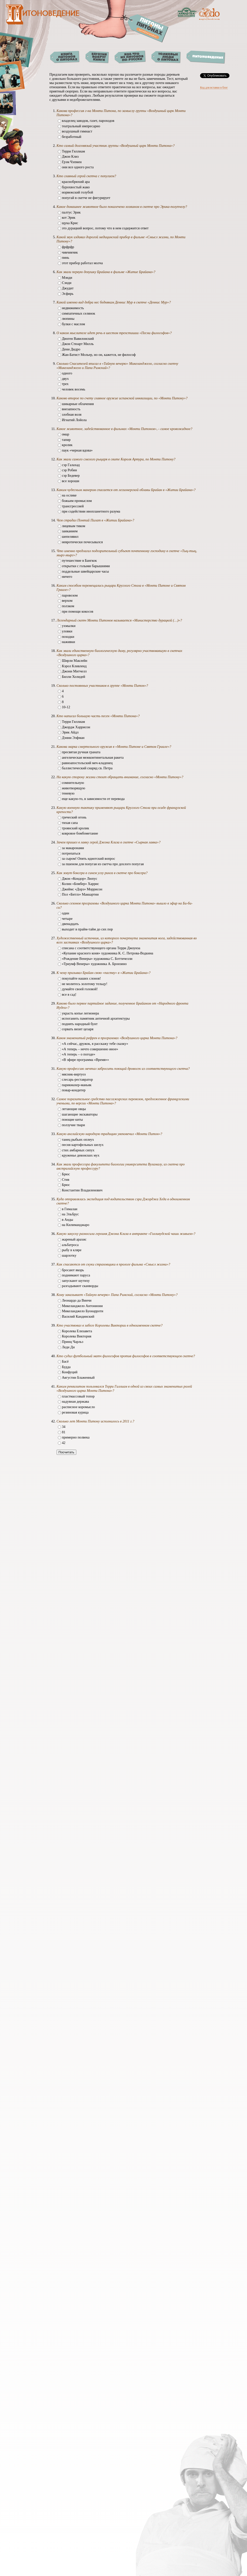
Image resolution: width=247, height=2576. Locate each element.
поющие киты (72, 1119)
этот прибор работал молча (82, 263)
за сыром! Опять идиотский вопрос (88, 858)
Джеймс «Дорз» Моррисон (82, 889)
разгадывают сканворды (80, 1286)
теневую (68, 793)
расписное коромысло (78, 1407)
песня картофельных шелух (82, 1145)
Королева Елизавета (77, 1331)
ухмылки (68, 626)
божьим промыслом (77, 501)
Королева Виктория (76, 1336)
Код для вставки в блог (214, 87)
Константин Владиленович (82, 1190)
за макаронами (73, 848)
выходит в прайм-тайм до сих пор (87, 929)
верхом (67, 600)
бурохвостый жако (76, 187)
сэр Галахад (71, 465)
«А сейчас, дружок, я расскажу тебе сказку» (95, 1044)
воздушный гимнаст (77, 131)
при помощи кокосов (77, 611)
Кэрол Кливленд (74, 666)
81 (63, 1432)
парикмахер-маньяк (76, 1085)
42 (63, 1443)
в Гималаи (69, 1209)
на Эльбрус (70, 1214)
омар (65, 434)
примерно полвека (75, 1437)
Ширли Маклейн (74, 661)
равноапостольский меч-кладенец (87, 763)
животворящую (73, 788)
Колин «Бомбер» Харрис (80, 884)
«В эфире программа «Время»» (85, 1060)
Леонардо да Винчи (76, 1300)
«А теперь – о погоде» (78, 1054)
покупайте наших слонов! (81, 978)
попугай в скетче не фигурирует (86, 198)
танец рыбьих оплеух (78, 1139)
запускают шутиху (76, 1281)
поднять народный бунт (80, 1024)
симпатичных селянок (78, 313)
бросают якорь (73, 1270)
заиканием (70, 531)
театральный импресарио (81, 126)
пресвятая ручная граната (81, 752)
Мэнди (67, 277)
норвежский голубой (77, 192)
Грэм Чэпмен (72, 162)
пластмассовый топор (78, 1396)
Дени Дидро (71, 349)
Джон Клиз (70, 156)
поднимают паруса (76, 1275)
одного (67, 373)
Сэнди (66, 283)
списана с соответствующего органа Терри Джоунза (101, 948)
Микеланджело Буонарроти (82, 1311)
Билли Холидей (73, 677)
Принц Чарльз (72, 1342)
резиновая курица (75, 1412)
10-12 (66, 707)
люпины (68, 319)
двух (65, 379)
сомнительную (73, 783)
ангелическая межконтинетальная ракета (93, 757)
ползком (68, 606)
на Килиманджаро (75, 1225)
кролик (67, 445)
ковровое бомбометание (80, 833)
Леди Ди (68, 1347)
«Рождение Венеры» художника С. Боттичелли (97, 959)
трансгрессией (73, 506)
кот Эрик (68, 217)
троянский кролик (75, 828)
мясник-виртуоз (74, 1074)
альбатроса (70, 1245)
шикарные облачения (78, 404)
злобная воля (71, 414)
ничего (67, 577)
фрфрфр (68, 247)
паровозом (70, 595)
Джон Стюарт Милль (78, 344)
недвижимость (73, 308)
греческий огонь (74, 817)
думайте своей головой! (80, 989)
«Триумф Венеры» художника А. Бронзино (94, 964)
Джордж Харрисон (76, 727)
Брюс (66, 1174)
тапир (66, 440)
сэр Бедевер (71, 475)
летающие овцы (74, 1109)
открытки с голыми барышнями (86, 566)
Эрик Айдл (70, 732)
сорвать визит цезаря (77, 1029)
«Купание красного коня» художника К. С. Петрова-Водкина (107, 953)
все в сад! (69, 994)
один (65, 913)
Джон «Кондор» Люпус (79, 878)
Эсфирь (67, 294)
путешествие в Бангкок (79, 560)
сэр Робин (69, 470)
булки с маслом (73, 324)
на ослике (69, 495)
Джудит (67, 288)
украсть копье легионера (80, 1013)
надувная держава (75, 1401)
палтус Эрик (71, 212)
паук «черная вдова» (77, 450)
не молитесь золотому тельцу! (84, 984)
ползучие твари (73, 1125)
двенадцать (70, 924)
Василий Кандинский (78, 1316)
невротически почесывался (82, 542)
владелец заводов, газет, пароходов (88, 121)
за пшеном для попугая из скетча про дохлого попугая (103, 864)
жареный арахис (74, 1239)
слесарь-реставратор (77, 1079)
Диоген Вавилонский (78, 339)
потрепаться (71, 853)
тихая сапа (70, 823)
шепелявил (70, 536)
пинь (65, 257)
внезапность (71, 409)
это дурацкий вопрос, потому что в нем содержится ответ (105, 228)
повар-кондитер (73, 1090)
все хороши (70, 481)
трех (65, 384)
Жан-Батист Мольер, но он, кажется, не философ (99, 355)
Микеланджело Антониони (82, 1306)
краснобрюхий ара (76, 182)
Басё (65, 1361)
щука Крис (70, 223)
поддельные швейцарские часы (85, 571)
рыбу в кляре (71, 1250)
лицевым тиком (73, 526)
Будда (66, 1367)
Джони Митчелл (74, 671)
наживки (68, 642)
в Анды (67, 1220)
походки (68, 637)
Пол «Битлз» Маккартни (80, 894)
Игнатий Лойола (74, 420)
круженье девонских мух (80, 1155)
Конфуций (69, 1372)
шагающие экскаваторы (79, 1114)
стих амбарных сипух (78, 1150)
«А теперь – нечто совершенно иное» (90, 1049)
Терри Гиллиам (73, 151)
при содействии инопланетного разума (91, 511)
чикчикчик (70, 252)
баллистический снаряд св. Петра (87, 768)
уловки (67, 631)
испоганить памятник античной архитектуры (96, 1018)
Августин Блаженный (78, 1377)
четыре (67, 919)
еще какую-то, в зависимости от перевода (93, 799)
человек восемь (73, 389)
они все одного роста (78, 167)
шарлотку (69, 1255)
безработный (71, 137)
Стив (65, 1179)
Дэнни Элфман (73, 738)
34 (63, 1427)
